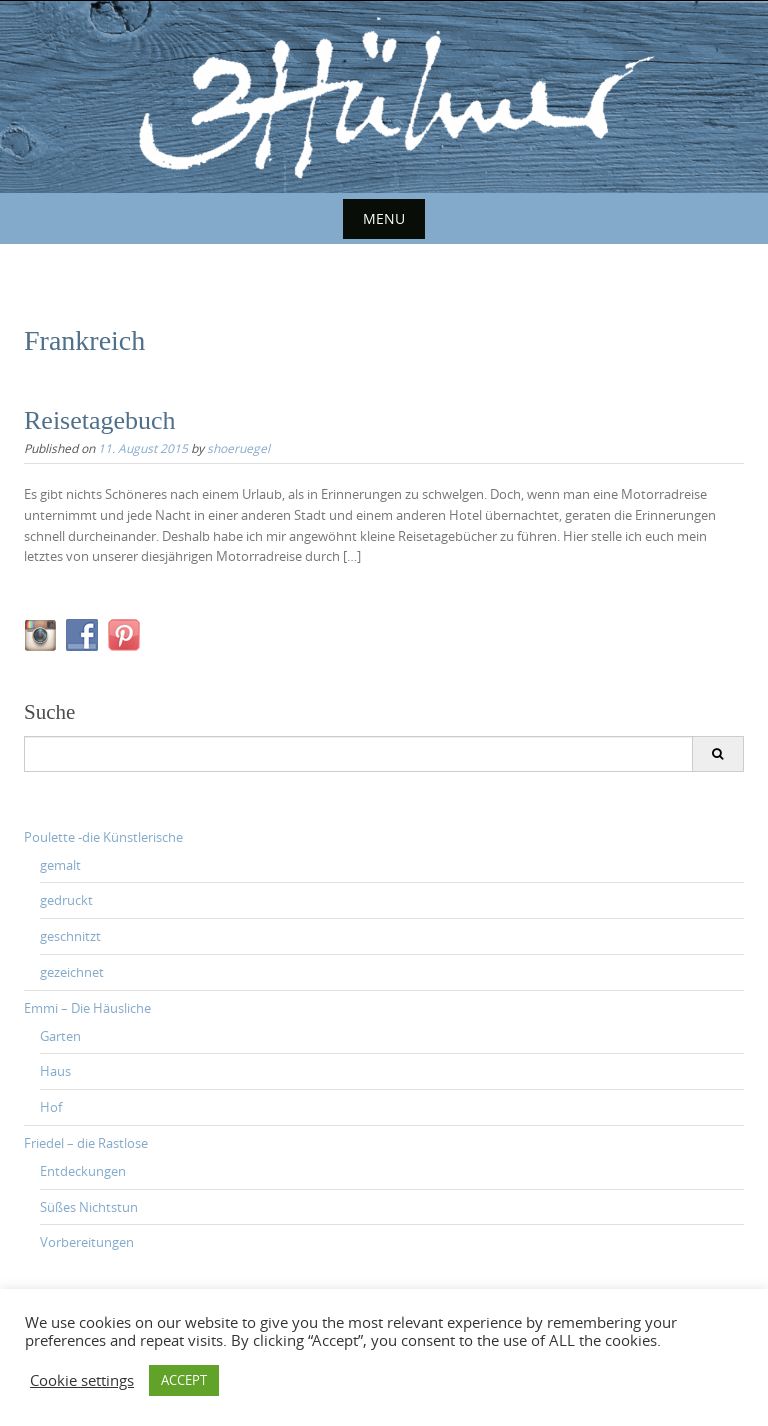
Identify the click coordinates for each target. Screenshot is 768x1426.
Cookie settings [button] (82, 1381)
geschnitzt (70, 936)
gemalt (60, 865)
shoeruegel (238, 448)
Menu (384, 218)
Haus (55, 1071)
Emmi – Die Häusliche (87, 1008)
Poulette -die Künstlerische (103, 837)
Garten (60, 1036)
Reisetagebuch (100, 420)
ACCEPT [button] (184, 1380)
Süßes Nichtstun (89, 1207)
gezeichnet (72, 972)
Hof (51, 1107)
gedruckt (66, 900)
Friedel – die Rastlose (86, 1143)
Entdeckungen (83, 1171)
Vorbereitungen (87, 1242)
